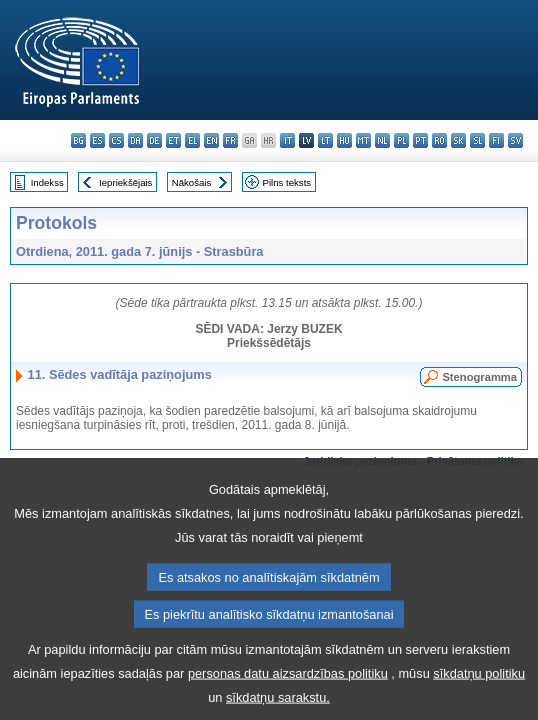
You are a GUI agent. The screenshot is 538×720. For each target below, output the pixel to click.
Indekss (47, 182)
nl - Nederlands (382, 140)
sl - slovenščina (477, 140)
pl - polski (401, 140)
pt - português (420, 140)
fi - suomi (496, 140)
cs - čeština (116, 140)
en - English (211, 140)
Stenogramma (479, 377)
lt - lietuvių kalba (325, 140)
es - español (97, 140)
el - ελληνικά (192, 140)
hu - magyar (344, 140)
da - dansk (135, 140)
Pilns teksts (287, 182)
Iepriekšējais (125, 182)
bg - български (78, 140)
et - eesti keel (173, 140)
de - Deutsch (154, 140)
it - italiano (287, 140)
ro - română (439, 140)
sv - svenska (515, 140)
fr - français (230, 140)
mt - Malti (363, 140)
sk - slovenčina (458, 140)
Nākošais (191, 182)
